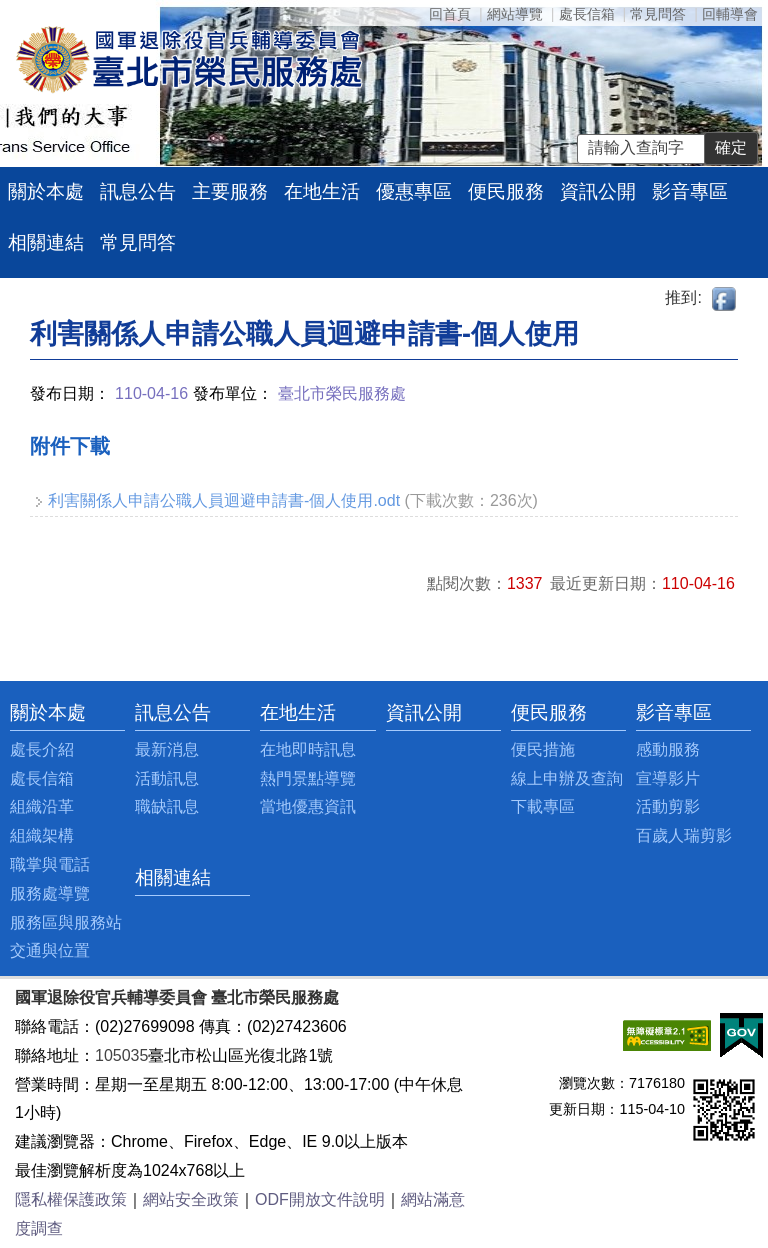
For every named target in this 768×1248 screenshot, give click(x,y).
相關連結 (46, 242)
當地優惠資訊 (308, 806)
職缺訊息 (167, 806)
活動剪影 (668, 806)
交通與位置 (50, 950)
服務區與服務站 (66, 922)
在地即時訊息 (308, 749)
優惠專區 (414, 191)
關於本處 (46, 191)
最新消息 (167, 749)
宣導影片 (668, 778)
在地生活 (322, 191)
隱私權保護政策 (71, 1199)
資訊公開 (598, 191)
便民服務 (506, 191)
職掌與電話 (50, 864)
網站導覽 (515, 14)
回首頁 (450, 14)
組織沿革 (42, 806)
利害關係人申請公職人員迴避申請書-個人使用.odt (224, 500)
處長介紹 (42, 749)
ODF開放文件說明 (320, 1199)
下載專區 (543, 806)
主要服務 (230, 191)
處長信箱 (587, 14)
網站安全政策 (191, 1199)
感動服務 (668, 749)
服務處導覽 (50, 893)
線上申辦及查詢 (567, 778)
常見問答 (658, 14)
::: (15, 712)
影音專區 (690, 191)
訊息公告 (138, 191)
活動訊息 (167, 778)
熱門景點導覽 (308, 778)
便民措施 (543, 749)
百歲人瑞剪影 (684, 835)
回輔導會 (730, 14)
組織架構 (42, 835)
